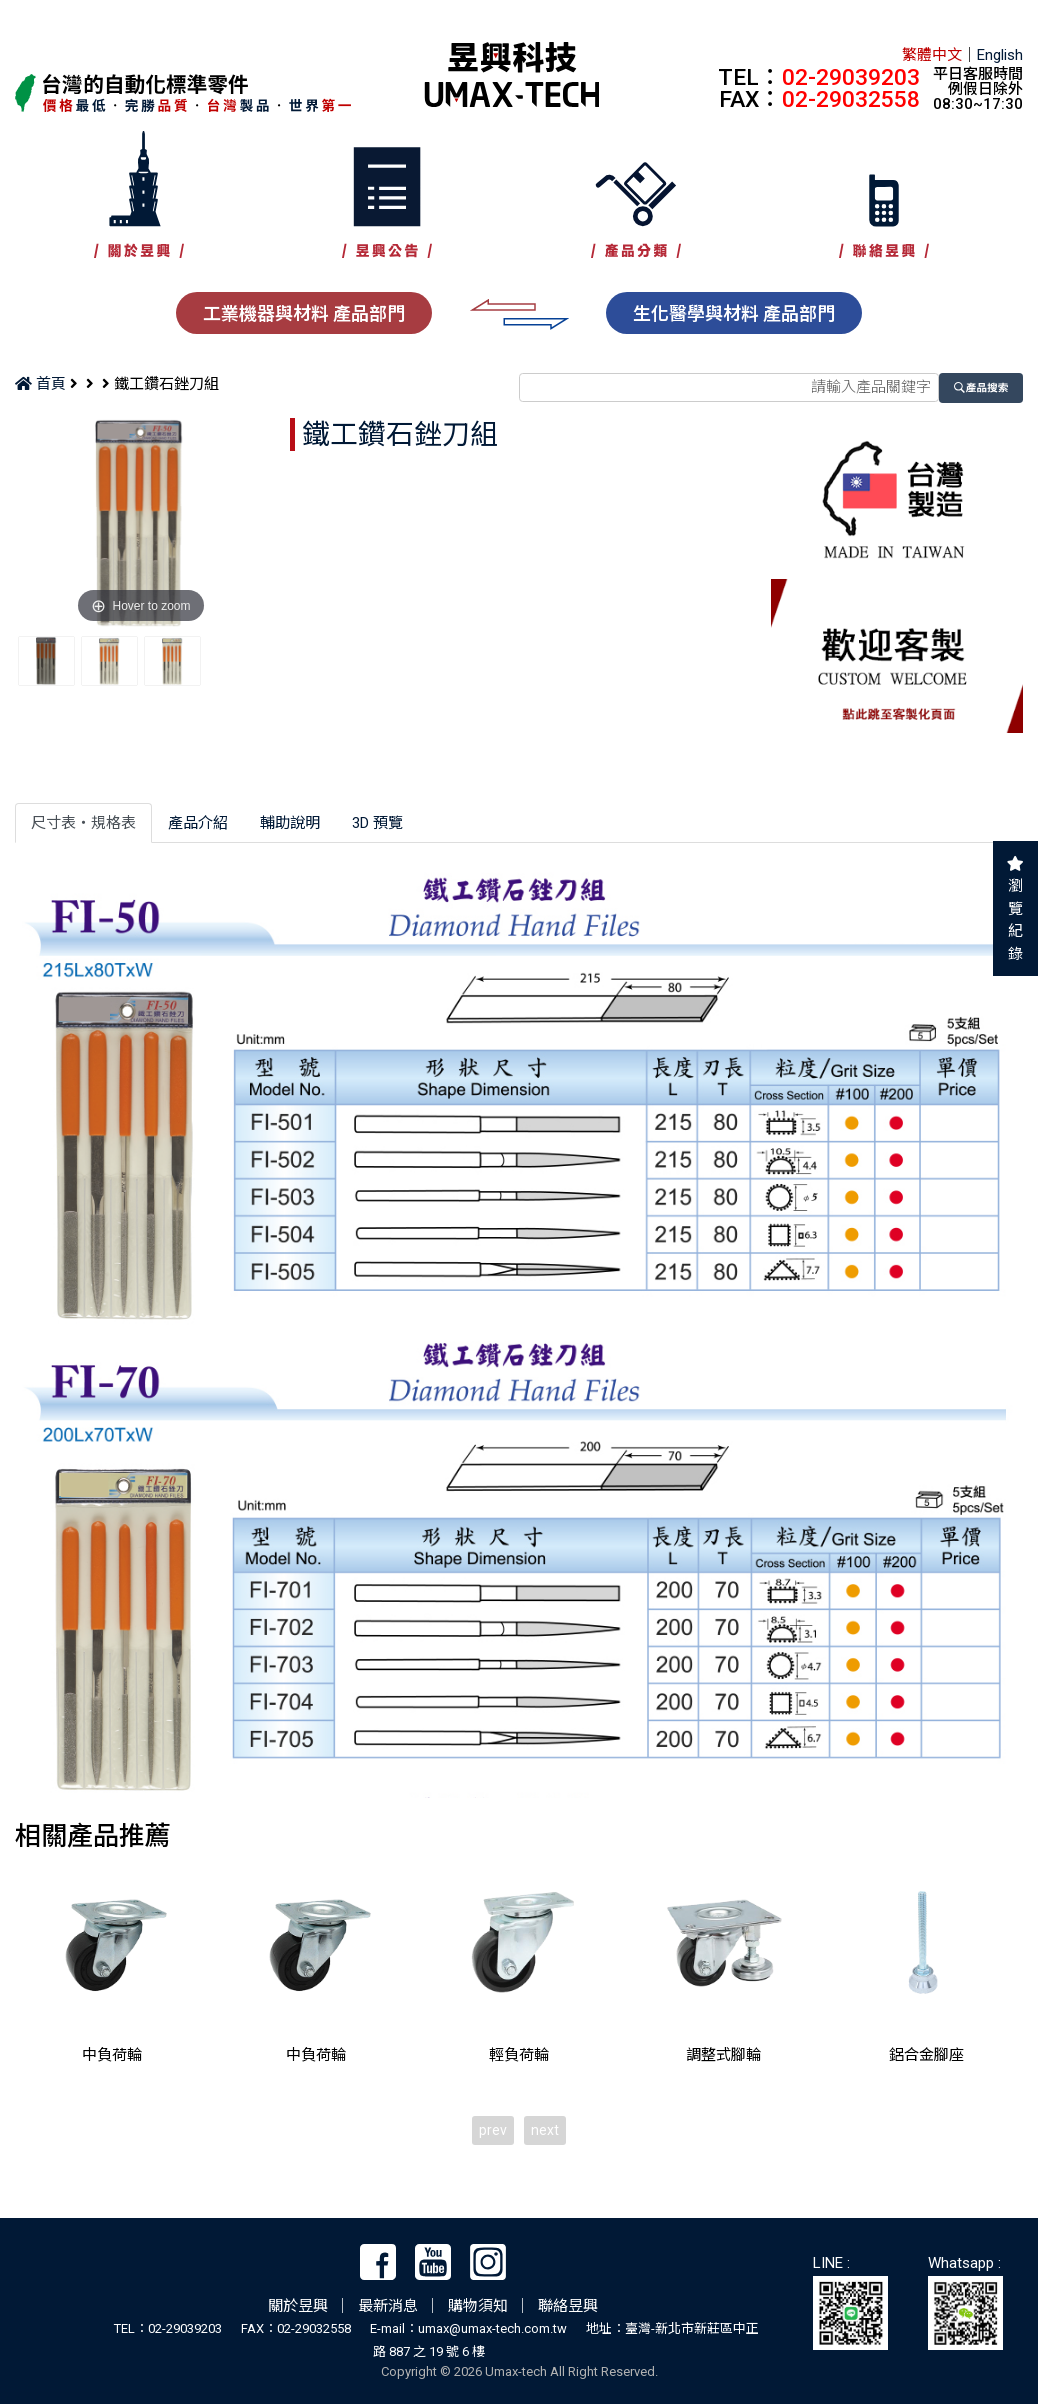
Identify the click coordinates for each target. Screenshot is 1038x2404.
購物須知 (478, 2306)
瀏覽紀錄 (1015, 920)
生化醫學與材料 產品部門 (734, 313)
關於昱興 (298, 2306)
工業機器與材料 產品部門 (304, 313)
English (1000, 55)
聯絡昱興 (568, 2306)
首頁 (40, 384)
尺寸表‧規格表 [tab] (83, 823)
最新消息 (388, 2306)
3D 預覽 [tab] (377, 823)
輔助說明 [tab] (290, 823)
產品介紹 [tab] (198, 823)
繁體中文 (932, 55)
